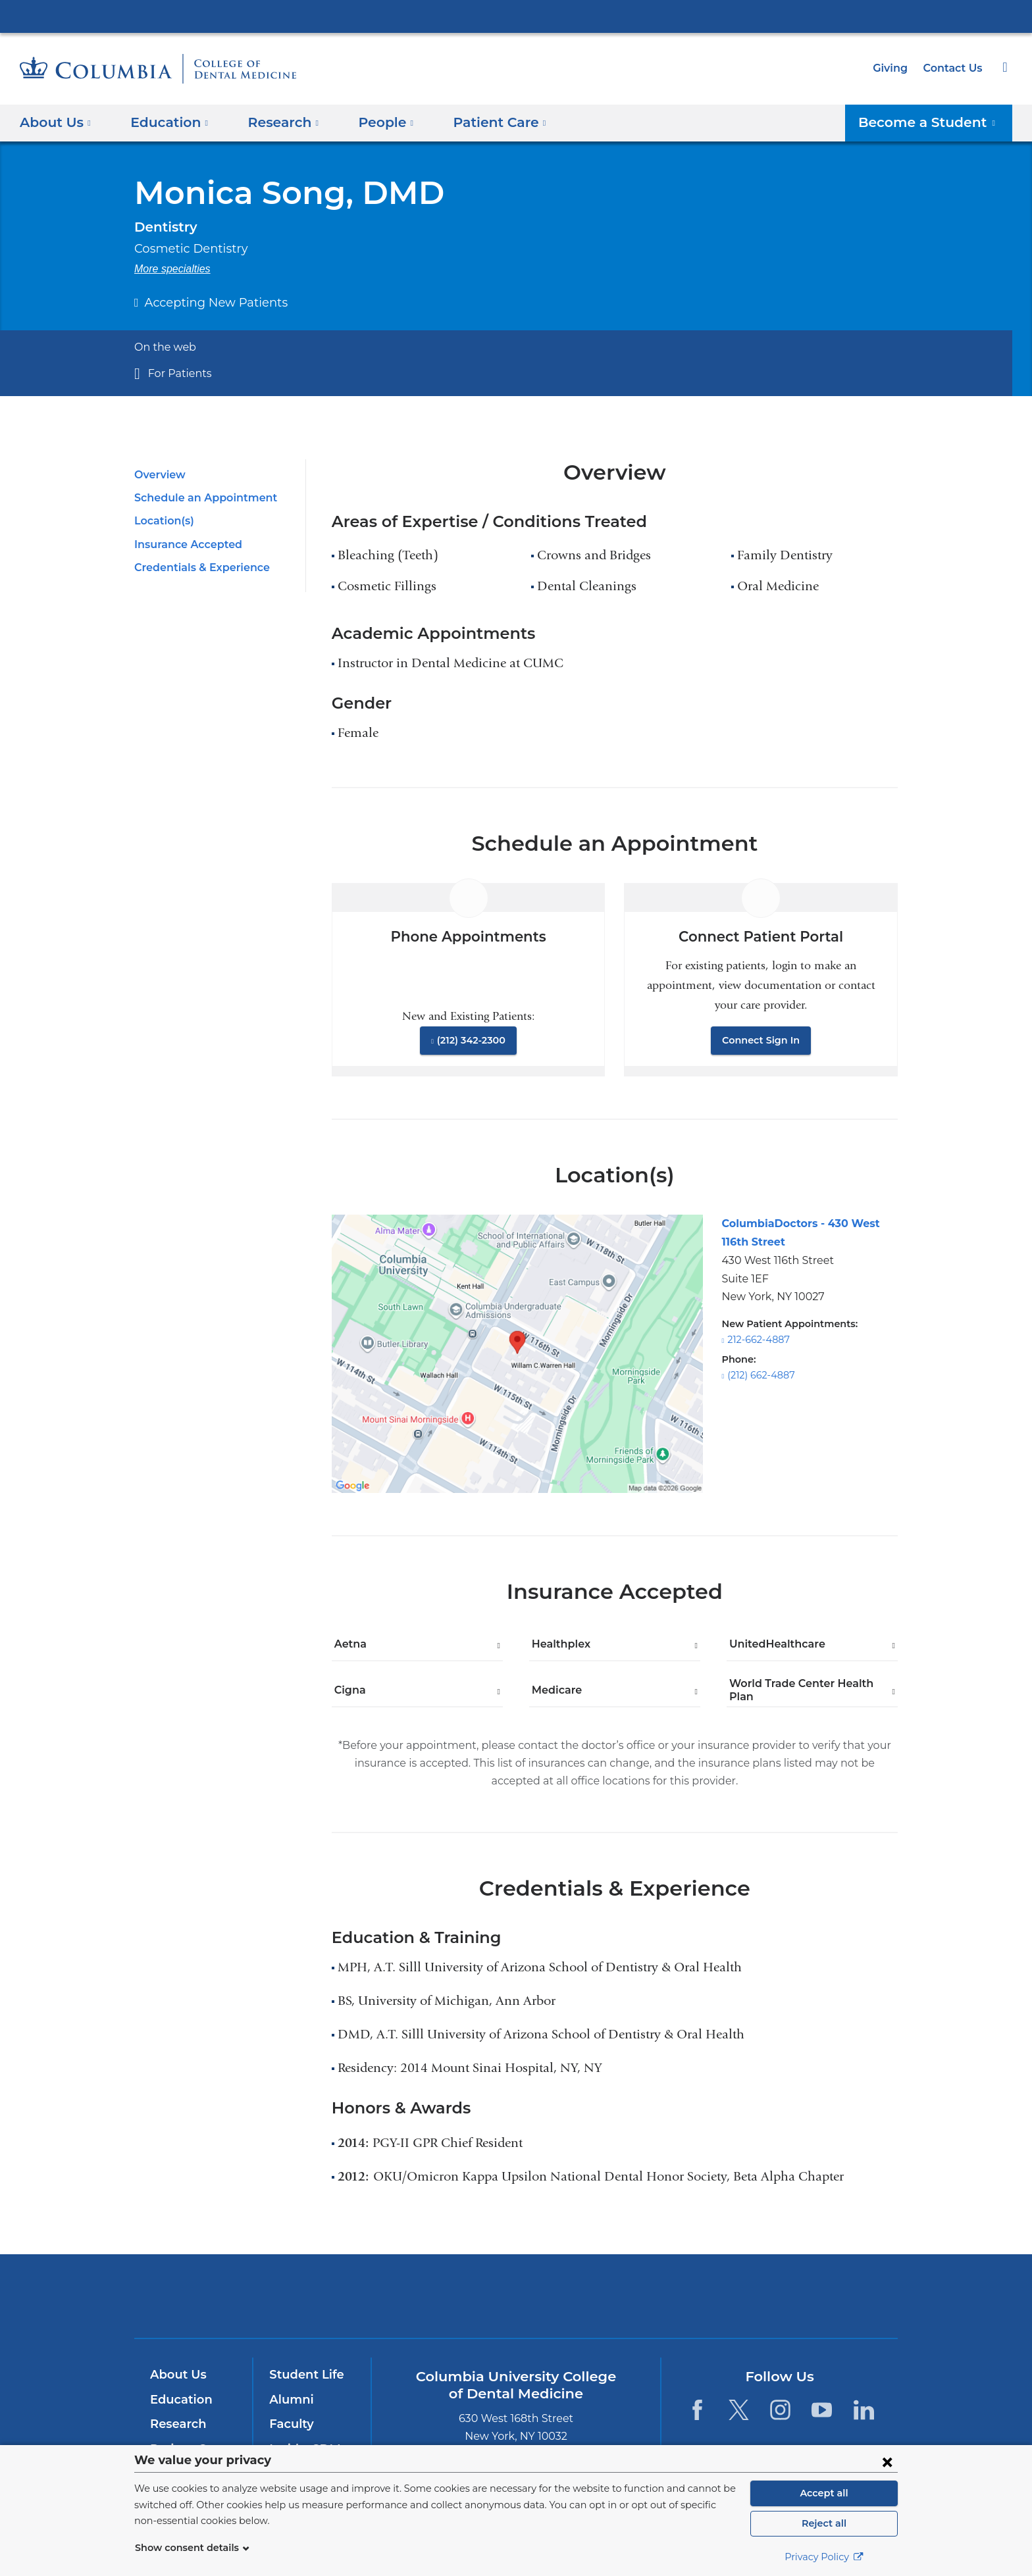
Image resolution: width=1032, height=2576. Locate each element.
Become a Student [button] (935, 122)
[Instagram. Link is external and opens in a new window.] (780, 2410)
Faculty (290, 2424)
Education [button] (164, 122)
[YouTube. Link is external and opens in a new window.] (822, 2410)
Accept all (824, 2493)
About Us (176, 2374)
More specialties (172, 268)
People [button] (373, 122)
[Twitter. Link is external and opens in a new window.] (739, 2410)
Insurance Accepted (184, 544)
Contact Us (954, 68)
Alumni (289, 2399)
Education (178, 2399)
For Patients (176, 373)
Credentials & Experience (197, 567)
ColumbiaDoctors (706, 2296)
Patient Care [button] (481, 122)
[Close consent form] (887, 2461)
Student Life (303, 2374)
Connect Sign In (761, 1040)
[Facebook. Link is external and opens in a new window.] (697, 2410)
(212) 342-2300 (471, 1040)
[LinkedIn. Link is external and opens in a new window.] (864, 2410)
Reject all (823, 2523)
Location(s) (162, 520)
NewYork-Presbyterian (516, 2304)
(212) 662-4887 (759, 1375)
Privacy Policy (824, 2557)
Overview (157, 474)
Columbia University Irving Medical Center (516, 16)
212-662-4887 (757, 1339)
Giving (894, 68)
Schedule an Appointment (199, 497)
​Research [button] (274, 122)
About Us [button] (55, 122)
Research (176, 2424)
